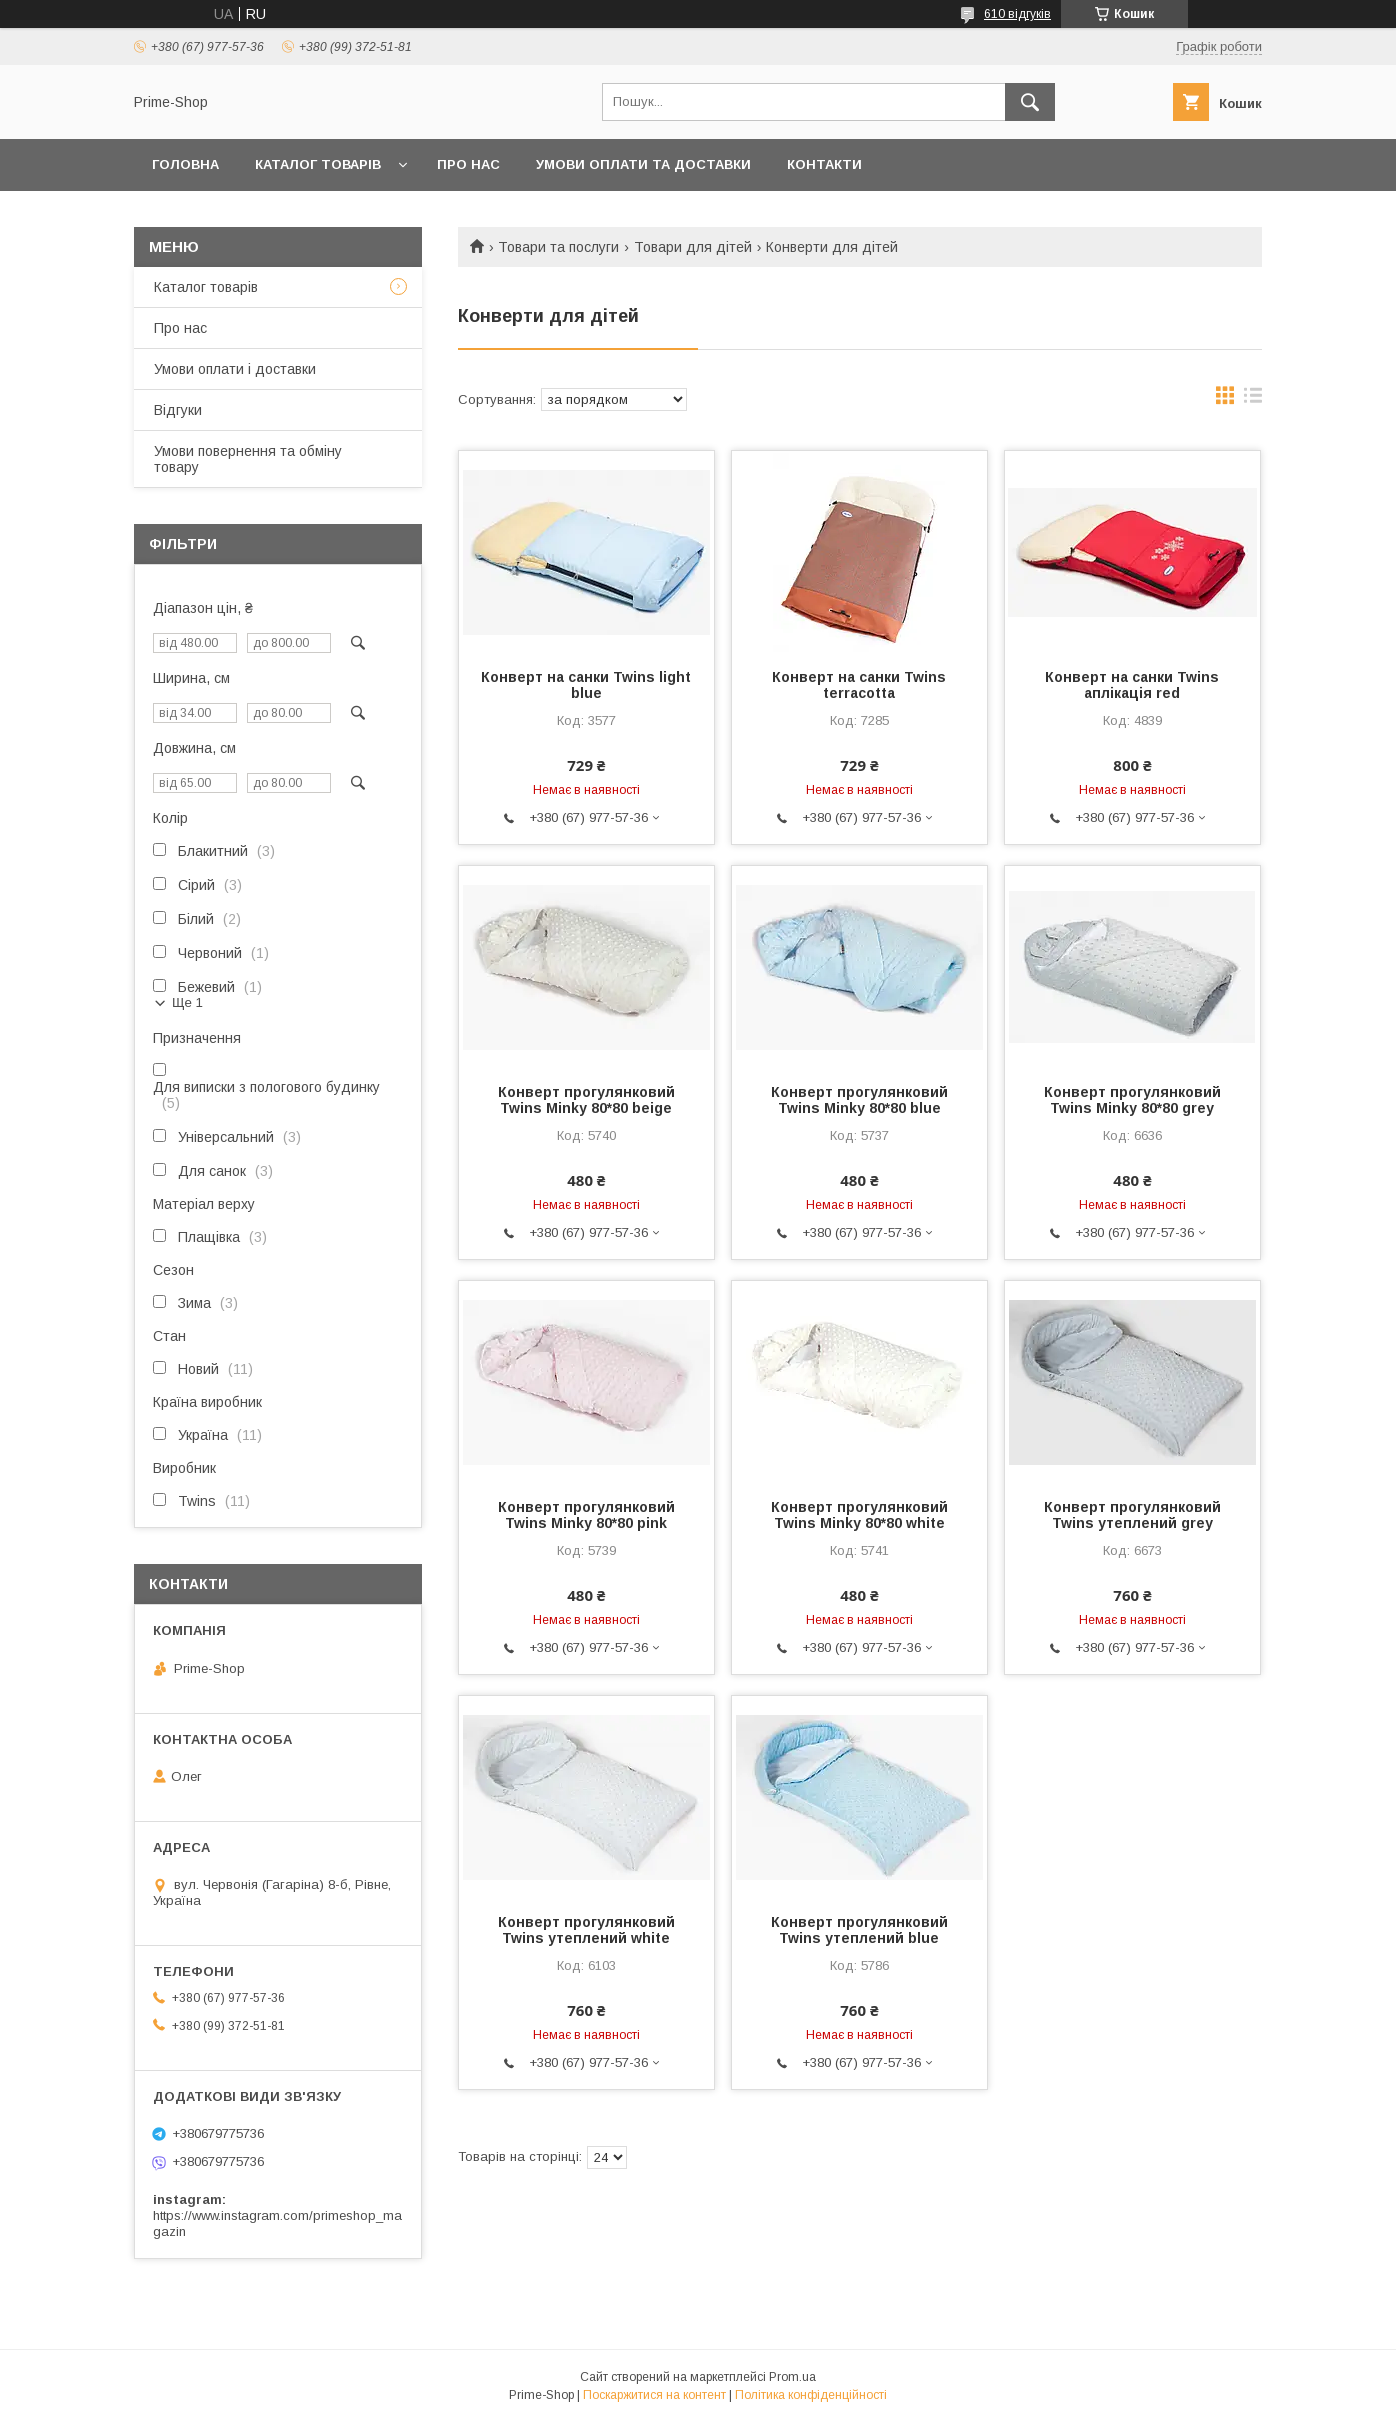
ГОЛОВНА (185, 164)
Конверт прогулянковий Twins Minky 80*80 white (859, 1515)
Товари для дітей (693, 247)
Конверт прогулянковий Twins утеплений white (586, 1930)
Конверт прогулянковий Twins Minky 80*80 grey (1132, 1100)
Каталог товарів (206, 287)
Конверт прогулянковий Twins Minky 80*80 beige (586, 1100)
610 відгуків (1017, 14)
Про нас (180, 328)
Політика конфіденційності (811, 2395)
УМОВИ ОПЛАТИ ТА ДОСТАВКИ (643, 164)
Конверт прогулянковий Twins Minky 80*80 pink (586, 1515)
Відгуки (178, 410)
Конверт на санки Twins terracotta (859, 685)
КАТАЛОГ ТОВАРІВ (318, 164)
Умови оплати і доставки (235, 369)
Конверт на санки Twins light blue (586, 685)
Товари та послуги (558, 247)
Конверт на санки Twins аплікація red (1132, 685)
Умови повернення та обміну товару (248, 459)
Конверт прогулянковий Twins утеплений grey (1132, 1515)
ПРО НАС (468, 164)
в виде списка (1253, 400)
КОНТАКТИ (824, 164)
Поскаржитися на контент (654, 2395)
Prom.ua (792, 2377)
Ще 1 (187, 1002)
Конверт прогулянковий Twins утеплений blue (859, 1930)
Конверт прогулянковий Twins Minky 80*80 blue (859, 1100)
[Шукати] (1030, 102)
